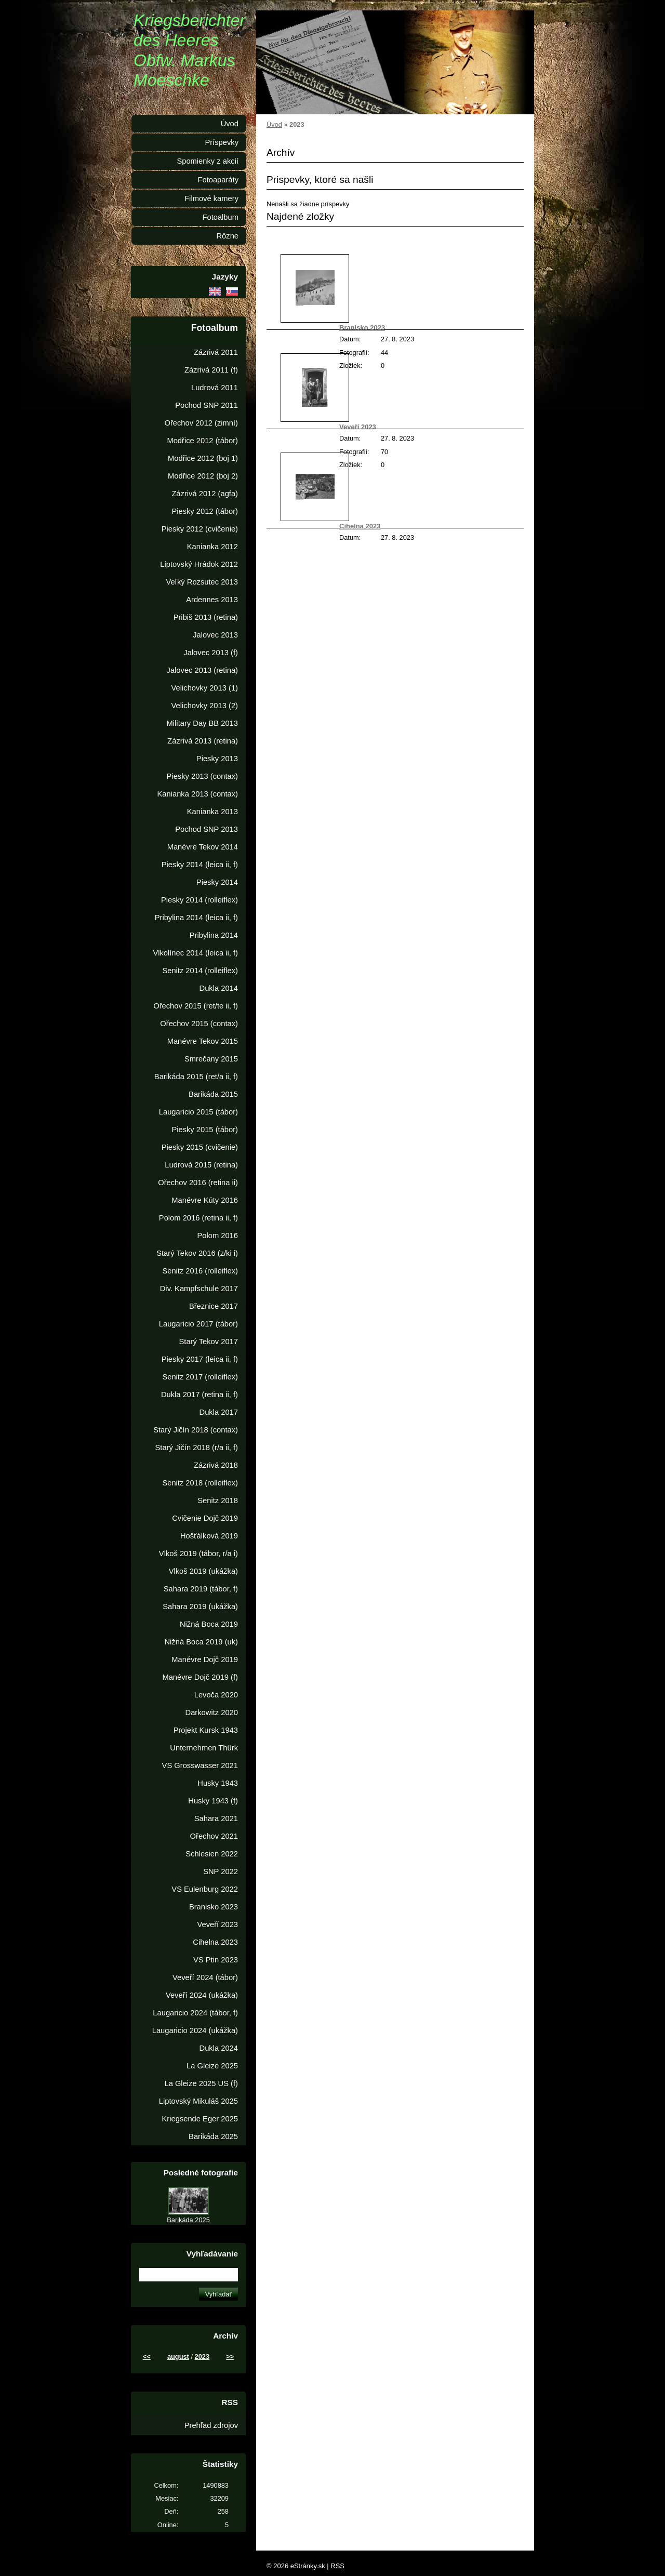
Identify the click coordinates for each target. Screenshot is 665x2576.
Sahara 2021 (216, 1818)
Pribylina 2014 (214, 935)
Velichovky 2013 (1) (204, 688)
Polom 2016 (217, 1235)
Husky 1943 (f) (213, 1801)
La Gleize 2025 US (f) (201, 2083)
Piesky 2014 (217, 882)
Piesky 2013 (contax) (202, 776)
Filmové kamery (211, 198)
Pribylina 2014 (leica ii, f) (196, 917)
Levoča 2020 (216, 1695)
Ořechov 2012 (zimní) (201, 423)
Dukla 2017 (219, 1412)
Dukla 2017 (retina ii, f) (199, 1394)
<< (147, 2356)
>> (230, 2356)
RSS (337, 2566)
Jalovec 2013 (215, 635)
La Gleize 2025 (212, 2066)
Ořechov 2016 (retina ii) (198, 1182)
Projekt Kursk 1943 (206, 1730)
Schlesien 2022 (211, 1854)
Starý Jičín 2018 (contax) (195, 1430)
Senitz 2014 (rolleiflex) (200, 970)
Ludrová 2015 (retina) (201, 1165)
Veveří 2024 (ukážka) (202, 1995)
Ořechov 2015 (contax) (199, 1023)
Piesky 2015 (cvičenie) (200, 1147)
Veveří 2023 (357, 427)
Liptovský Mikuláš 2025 (198, 2101)
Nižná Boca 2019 (209, 1624)
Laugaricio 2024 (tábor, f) (195, 2013)
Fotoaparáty (217, 180)
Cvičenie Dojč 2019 (205, 1518)
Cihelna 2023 (360, 526)
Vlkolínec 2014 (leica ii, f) (195, 953)
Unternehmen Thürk (204, 1748)
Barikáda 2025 (213, 2136)
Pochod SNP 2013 (206, 829)
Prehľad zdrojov (211, 2425)
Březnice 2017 (213, 1306)
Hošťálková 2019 (209, 1536)
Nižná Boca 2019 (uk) (201, 1642)
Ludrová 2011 (214, 387)
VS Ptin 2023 (215, 1960)
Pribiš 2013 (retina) (206, 617)
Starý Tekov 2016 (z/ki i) (197, 1253)
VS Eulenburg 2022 (204, 1889)
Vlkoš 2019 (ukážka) (203, 1571)
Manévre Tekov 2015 (202, 1041)
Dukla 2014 (219, 988)
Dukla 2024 (219, 2048)
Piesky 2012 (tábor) (204, 511)
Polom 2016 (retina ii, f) (198, 1218)
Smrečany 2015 (211, 1059)
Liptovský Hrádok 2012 (199, 564)
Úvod (274, 124)
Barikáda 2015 (213, 1094)
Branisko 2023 (362, 327)
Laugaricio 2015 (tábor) (198, 1112)
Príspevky (221, 142)
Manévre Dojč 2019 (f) (200, 1677)
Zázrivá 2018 (216, 1465)
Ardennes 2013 (212, 599)
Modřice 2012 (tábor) (202, 440)
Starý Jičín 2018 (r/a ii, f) (196, 1447)
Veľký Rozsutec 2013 (202, 582)
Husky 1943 (217, 1783)
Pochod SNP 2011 (206, 405)
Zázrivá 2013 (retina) (202, 741)
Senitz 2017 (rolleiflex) (200, 1377)
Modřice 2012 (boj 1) (203, 458)
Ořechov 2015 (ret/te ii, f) (195, 1006)
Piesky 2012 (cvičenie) (200, 529)
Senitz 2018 (217, 1500)
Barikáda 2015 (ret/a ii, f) (196, 1076)
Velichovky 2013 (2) (204, 705)
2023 (202, 2356)
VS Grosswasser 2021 (200, 1765)
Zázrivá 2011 (216, 352)
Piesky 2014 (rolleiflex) (199, 900)
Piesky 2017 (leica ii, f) (200, 1359)
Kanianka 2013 (212, 811)
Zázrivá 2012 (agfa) (204, 493)
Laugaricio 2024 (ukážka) (195, 2030)
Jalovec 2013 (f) (210, 652)
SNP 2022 (220, 1871)
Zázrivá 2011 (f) (211, 370)
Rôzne (227, 236)
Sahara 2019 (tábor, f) (201, 1589)
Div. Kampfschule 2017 (199, 1288)
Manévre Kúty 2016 (204, 1200)
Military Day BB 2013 (202, 723)
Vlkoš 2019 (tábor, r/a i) (198, 1553)
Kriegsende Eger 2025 (200, 2119)
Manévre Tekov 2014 (202, 847)
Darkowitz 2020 (211, 1712)
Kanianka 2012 (212, 546)
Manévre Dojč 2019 (204, 1659)
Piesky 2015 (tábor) (204, 1129)
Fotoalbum (220, 217)
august (178, 2356)
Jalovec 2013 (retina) (202, 670)
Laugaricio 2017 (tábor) (198, 1324)
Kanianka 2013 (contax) (197, 794)
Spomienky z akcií (207, 161)
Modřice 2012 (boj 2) (203, 476)
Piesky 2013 (217, 758)
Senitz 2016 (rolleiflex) (200, 1271)
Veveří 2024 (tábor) (205, 1977)
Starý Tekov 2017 (208, 1341)
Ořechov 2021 (214, 1836)
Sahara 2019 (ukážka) (200, 1606)
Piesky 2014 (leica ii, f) (200, 864)
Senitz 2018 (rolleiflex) (200, 1483)
